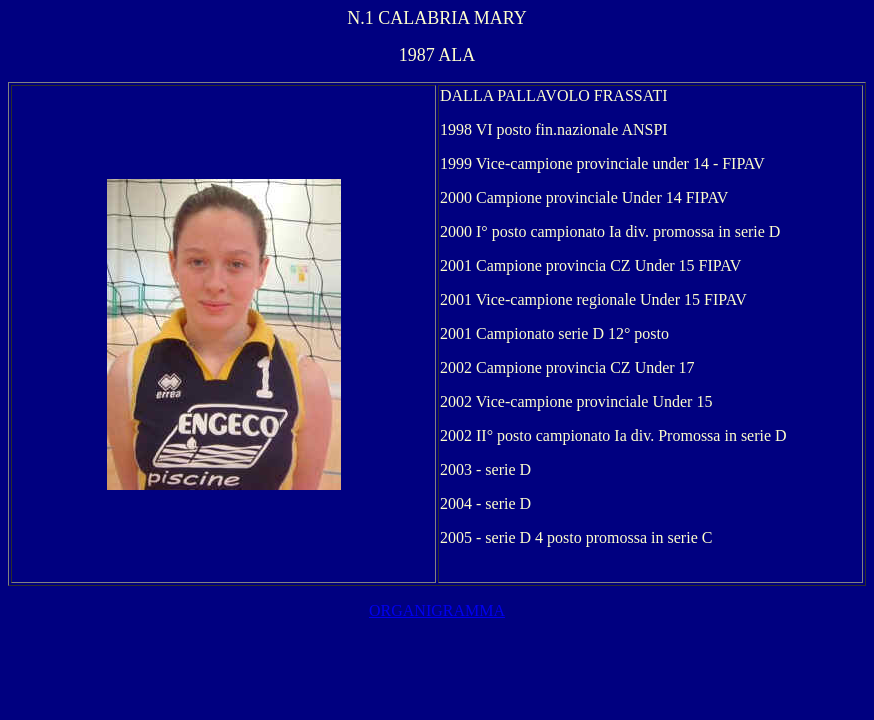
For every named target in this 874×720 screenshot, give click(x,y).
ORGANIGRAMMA (437, 610)
